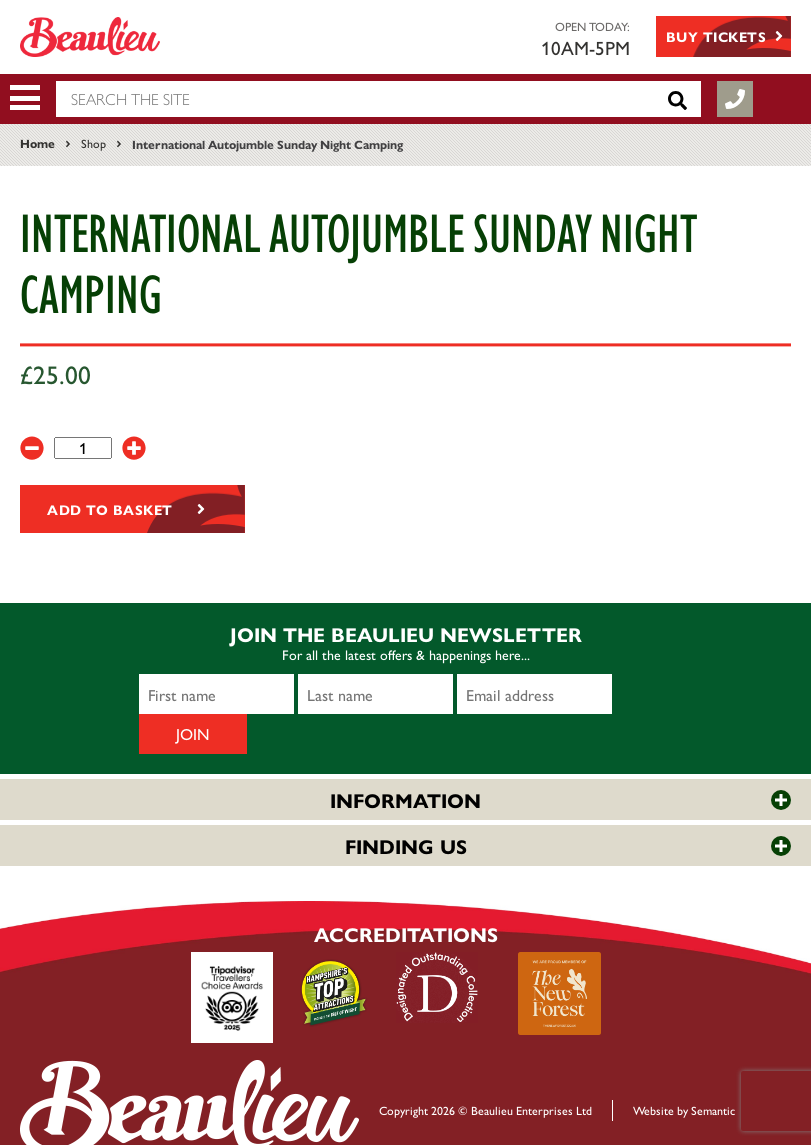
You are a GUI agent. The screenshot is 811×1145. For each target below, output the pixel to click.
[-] (32, 448)
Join (639, 694)
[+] (134, 448)
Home (37, 143)
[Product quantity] (83, 448)
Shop (93, 143)
